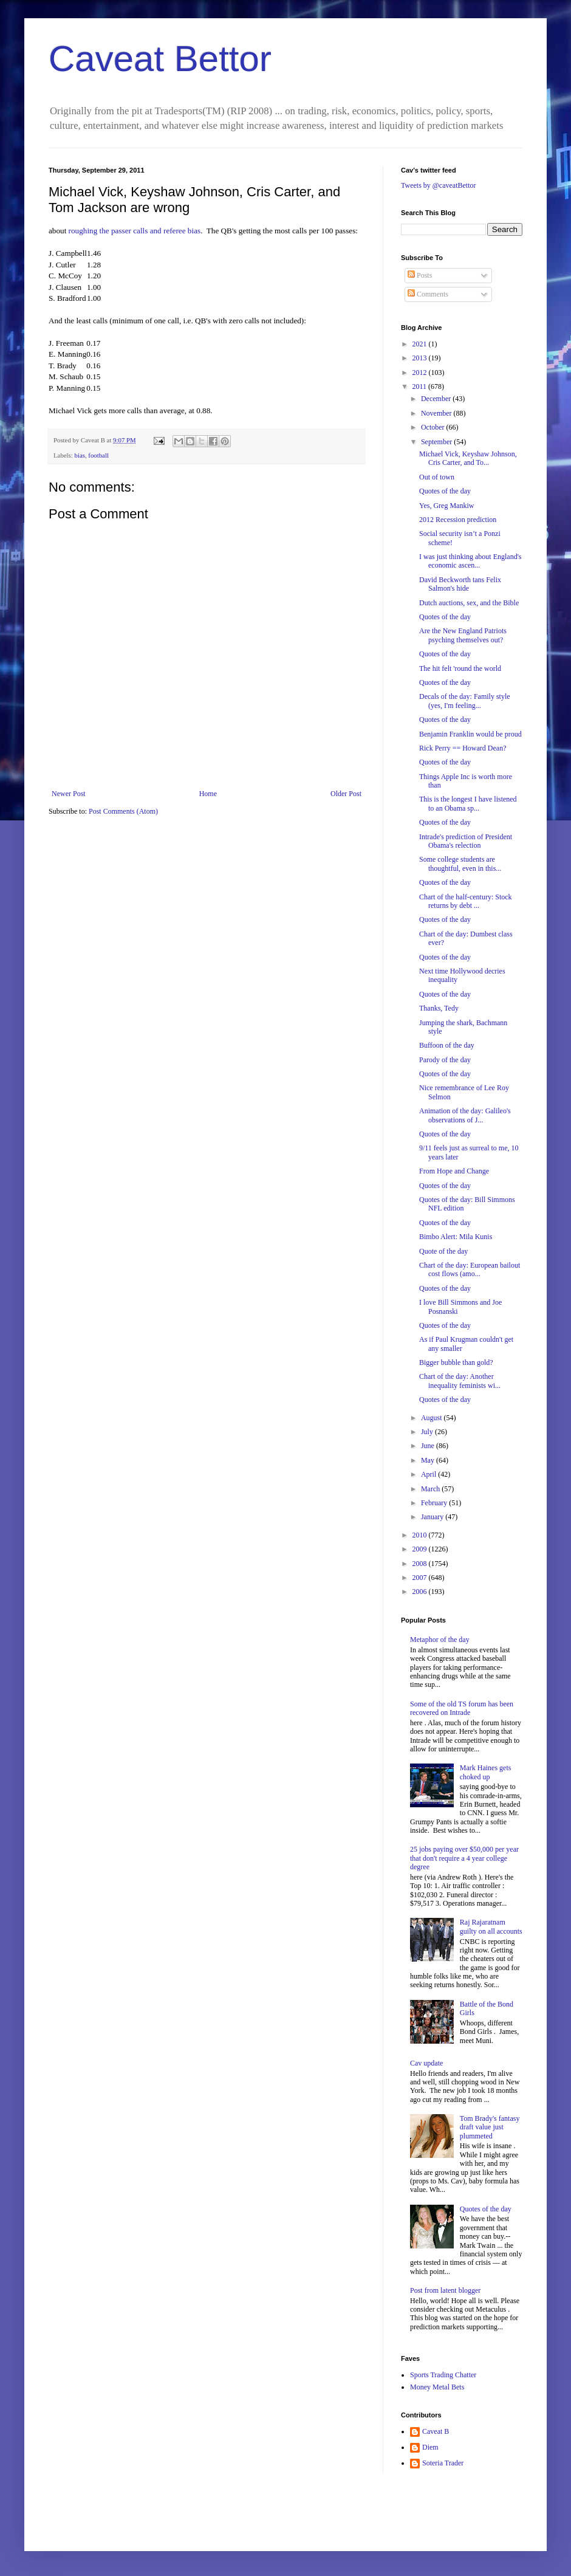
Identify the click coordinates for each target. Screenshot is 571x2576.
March (431, 1489)
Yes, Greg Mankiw (446, 505)
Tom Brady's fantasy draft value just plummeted (490, 2127)
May (428, 1460)
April (429, 1474)
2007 (420, 1577)
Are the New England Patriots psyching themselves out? (463, 635)
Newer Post (69, 793)
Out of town (436, 477)
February (435, 1503)
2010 (420, 1535)
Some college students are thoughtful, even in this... (460, 863)
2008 (420, 1563)
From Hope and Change (454, 1171)
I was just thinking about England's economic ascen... (470, 560)
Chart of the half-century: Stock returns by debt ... (465, 901)
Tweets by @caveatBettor (438, 185)
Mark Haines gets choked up (485, 1772)
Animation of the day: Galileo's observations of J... (465, 1115)
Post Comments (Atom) (123, 811)
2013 (420, 358)
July (428, 1431)
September (437, 442)
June (428, 1445)
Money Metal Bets (437, 2387)
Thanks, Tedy (439, 1008)
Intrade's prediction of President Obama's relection (465, 841)
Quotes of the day (445, 491)
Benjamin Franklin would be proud (470, 734)
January (433, 1517)
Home (208, 793)
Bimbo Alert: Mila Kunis (455, 1236)
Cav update (426, 2063)
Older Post (345, 793)
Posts (420, 275)
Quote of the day (443, 1251)
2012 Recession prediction (457, 519)
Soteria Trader (442, 2463)
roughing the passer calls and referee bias (135, 230)
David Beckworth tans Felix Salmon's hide (460, 583)
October (433, 427)
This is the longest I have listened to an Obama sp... (468, 803)
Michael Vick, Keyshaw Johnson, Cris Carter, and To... (468, 458)
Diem (430, 2447)
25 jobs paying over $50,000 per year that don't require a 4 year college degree (464, 1858)
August (432, 1417)
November (437, 413)
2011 (420, 386)
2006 (420, 1591)
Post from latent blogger (445, 2290)
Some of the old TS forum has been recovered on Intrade (461, 1708)
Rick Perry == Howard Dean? (463, 748)
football (98, 455)
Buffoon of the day (446, 1045)
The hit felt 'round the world (460, 668)
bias (79, 455)
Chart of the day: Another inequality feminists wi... (460, 1380)
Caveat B (435, 2431)
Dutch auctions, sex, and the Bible (469, 603)
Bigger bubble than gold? (456, 1362)
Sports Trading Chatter (443, 2375)
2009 (420, 1549)
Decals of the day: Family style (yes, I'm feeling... (464, 700)
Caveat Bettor (160, 58)
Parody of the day (445, 1060)
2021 (420, 344)
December (437, 398)
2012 (420, 372)
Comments (428, 294)
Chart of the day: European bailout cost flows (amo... (469, 1269)
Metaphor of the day (440, 1639)
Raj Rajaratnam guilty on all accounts (491, 1926)
